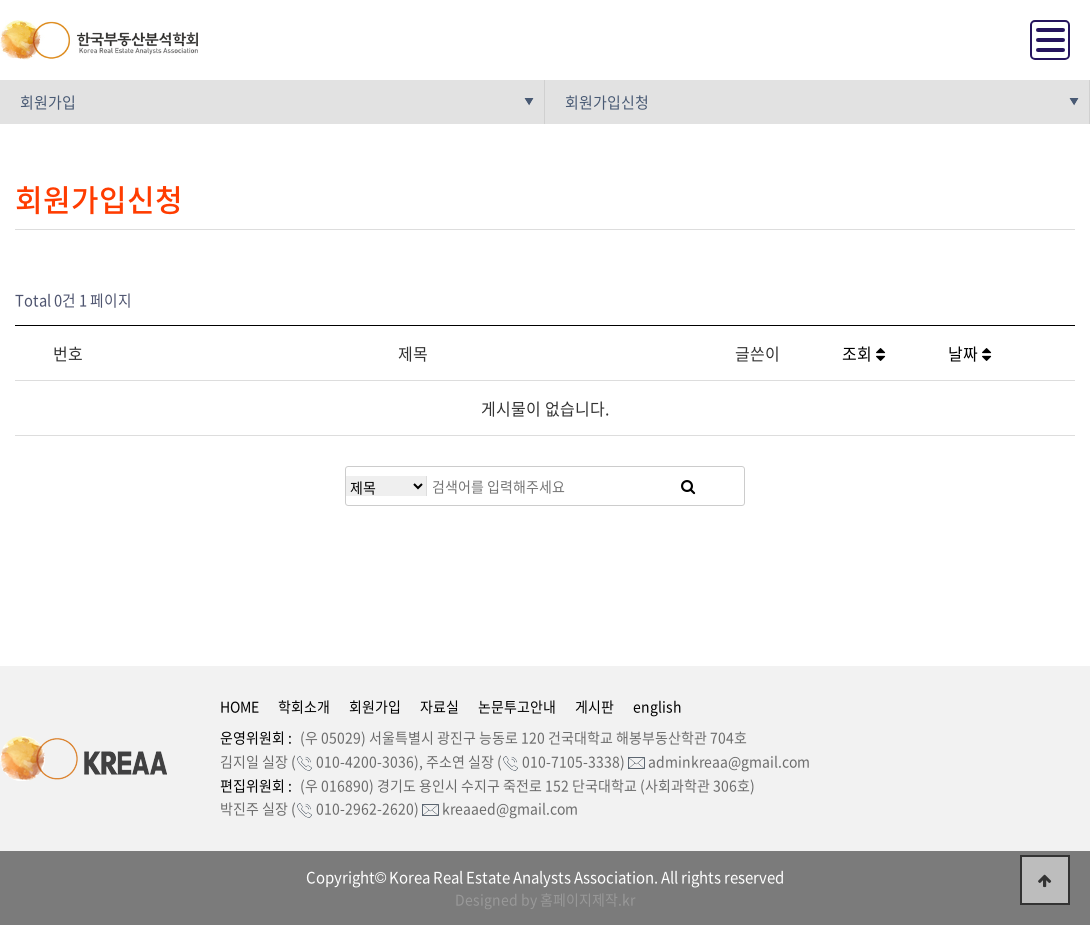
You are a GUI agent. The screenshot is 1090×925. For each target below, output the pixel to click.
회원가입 (375, 706)
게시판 (594, 706)
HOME (239, 706)
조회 (863, 353)
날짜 (969, 353)
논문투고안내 (517, 706)
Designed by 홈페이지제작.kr (545, 899)
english (657, 706)
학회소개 (304, 706)
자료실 (439, 706)
